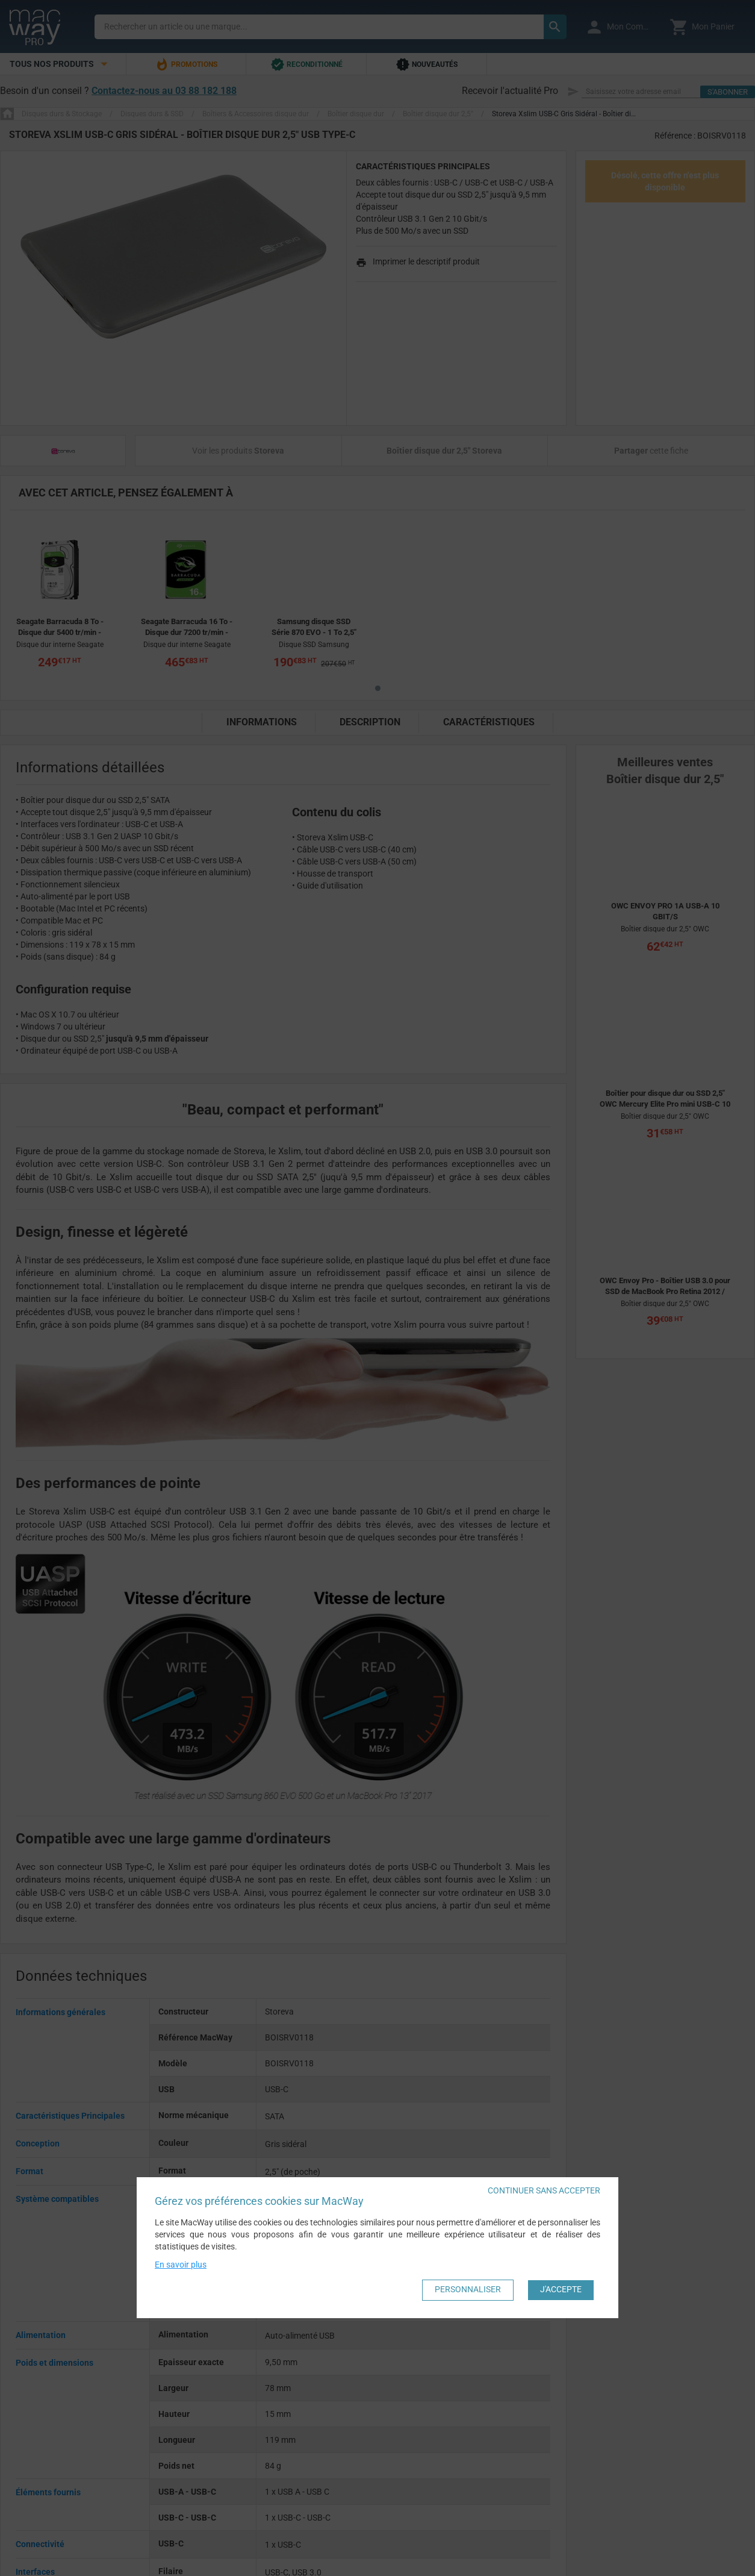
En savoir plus (181, 2264)
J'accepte (561, 2289)
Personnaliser (468, 2289)
